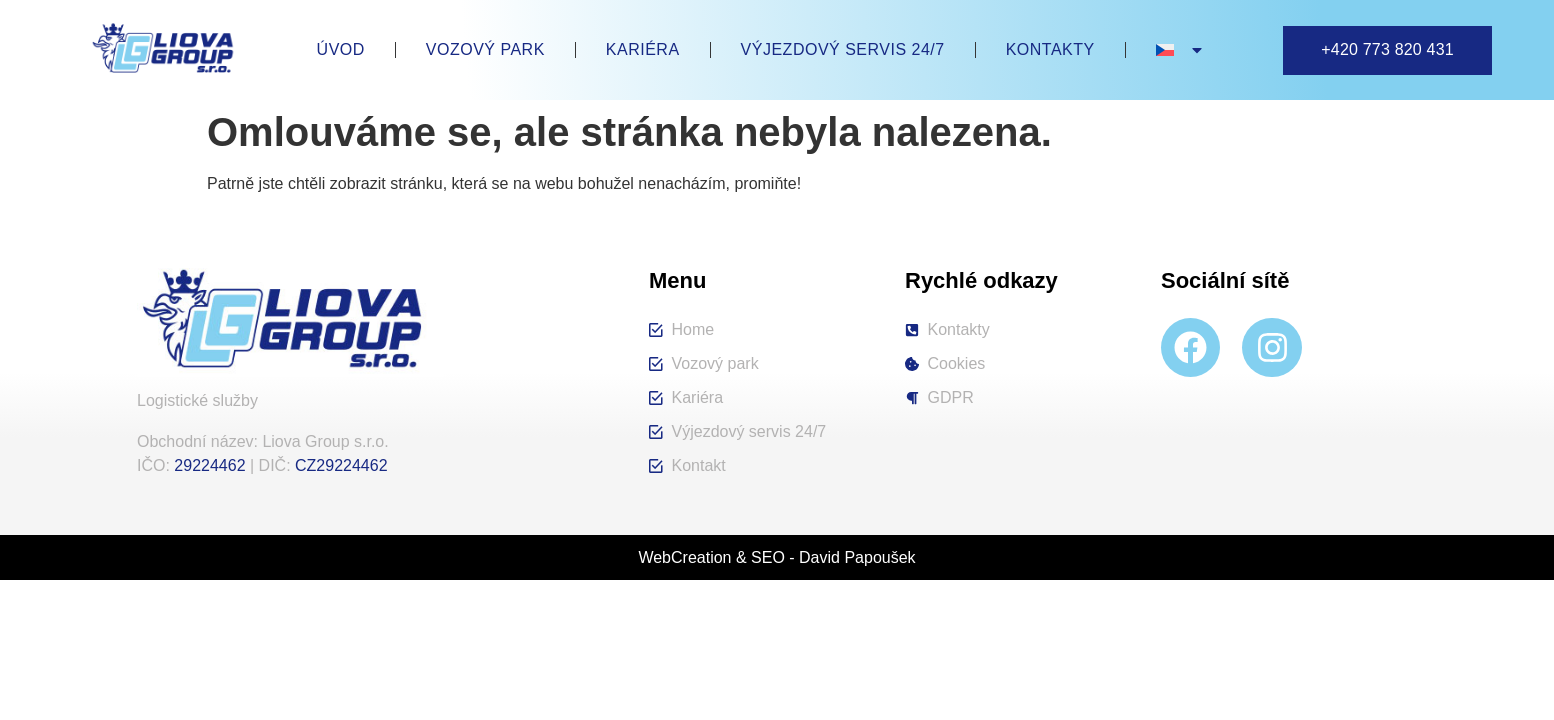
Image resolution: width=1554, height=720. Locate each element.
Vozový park (485, 49)
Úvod (341, 49)
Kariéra (643, 49)
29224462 (209, 465)
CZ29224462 (341, 465)
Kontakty (1050, 49)
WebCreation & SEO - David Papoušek (776, 557)
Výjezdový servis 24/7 (843, 49)
